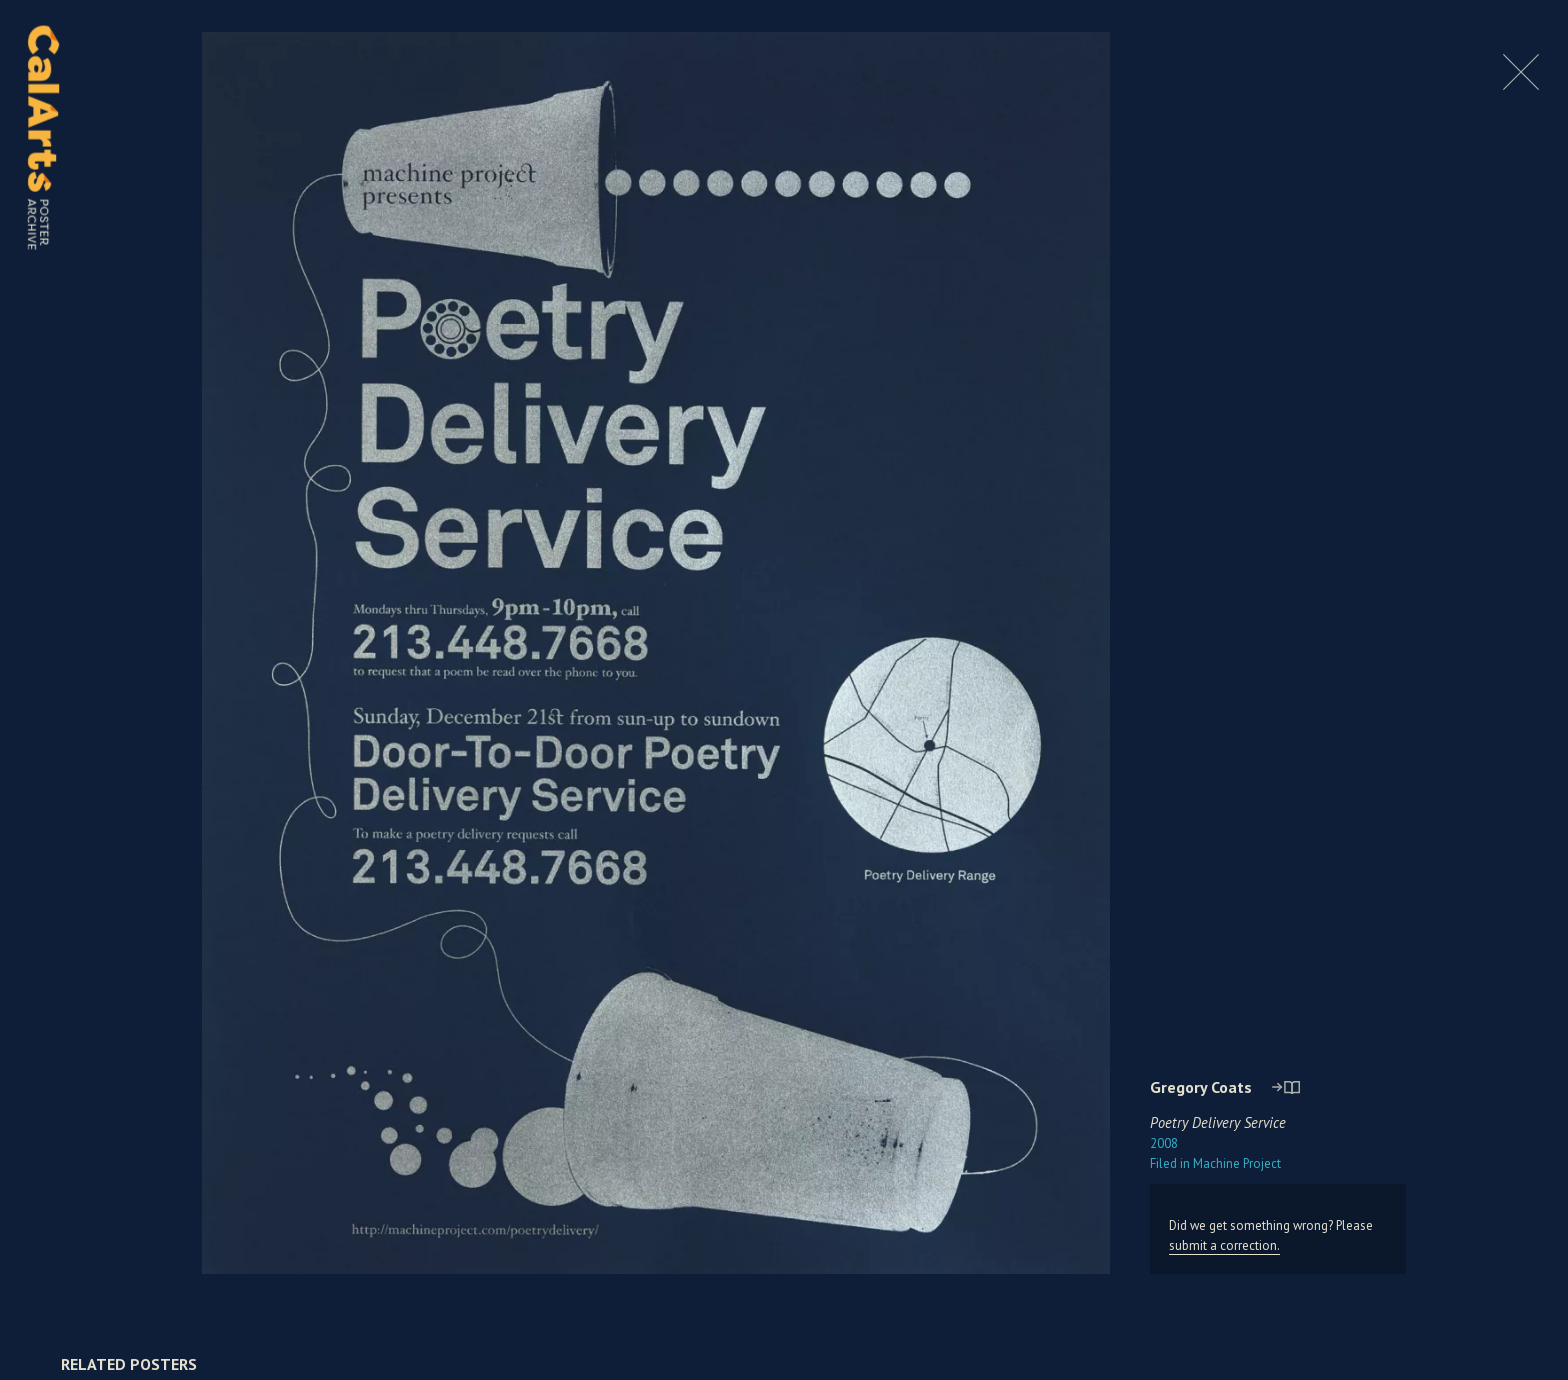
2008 (1164, 1143)
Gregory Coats (1201, 1087)
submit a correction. (1224, 1245)
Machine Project (1215, 1163)
